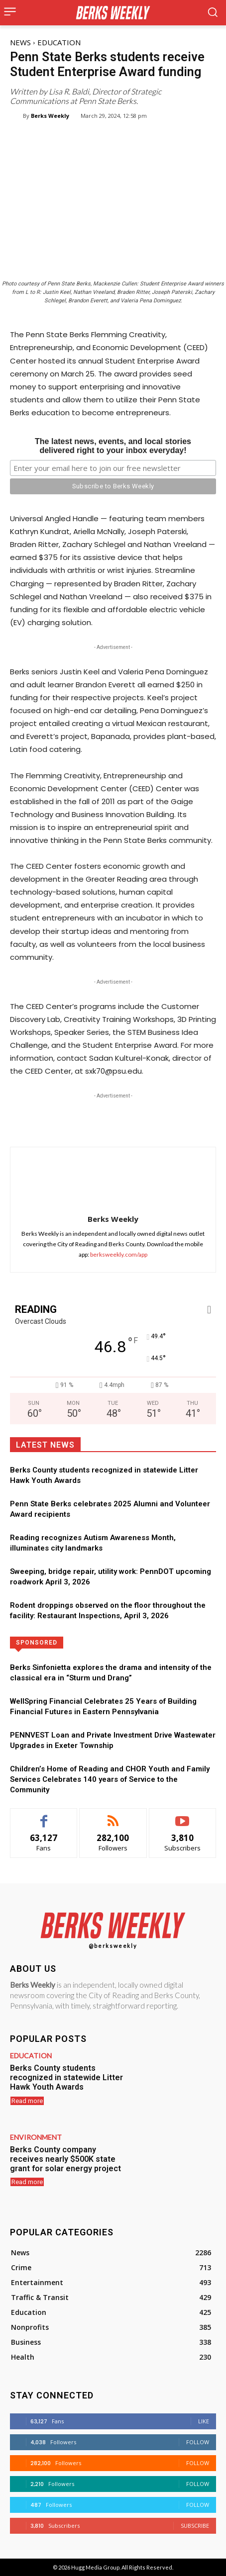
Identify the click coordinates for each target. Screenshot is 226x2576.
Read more (27, 2101)
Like (203, 2421)
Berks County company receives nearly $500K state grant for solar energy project (65, 2159)
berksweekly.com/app (118, 1254)
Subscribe (195, 2525)
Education (59, 42)
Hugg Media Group (95, 2567)
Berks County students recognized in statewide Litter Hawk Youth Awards (66, 2077)
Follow (197, 2442)
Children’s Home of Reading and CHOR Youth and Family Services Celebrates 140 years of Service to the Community (110, 1779)
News (20, 42)
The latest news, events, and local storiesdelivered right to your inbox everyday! (113, 446)
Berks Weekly (50, 115)
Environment (36, 2137)
